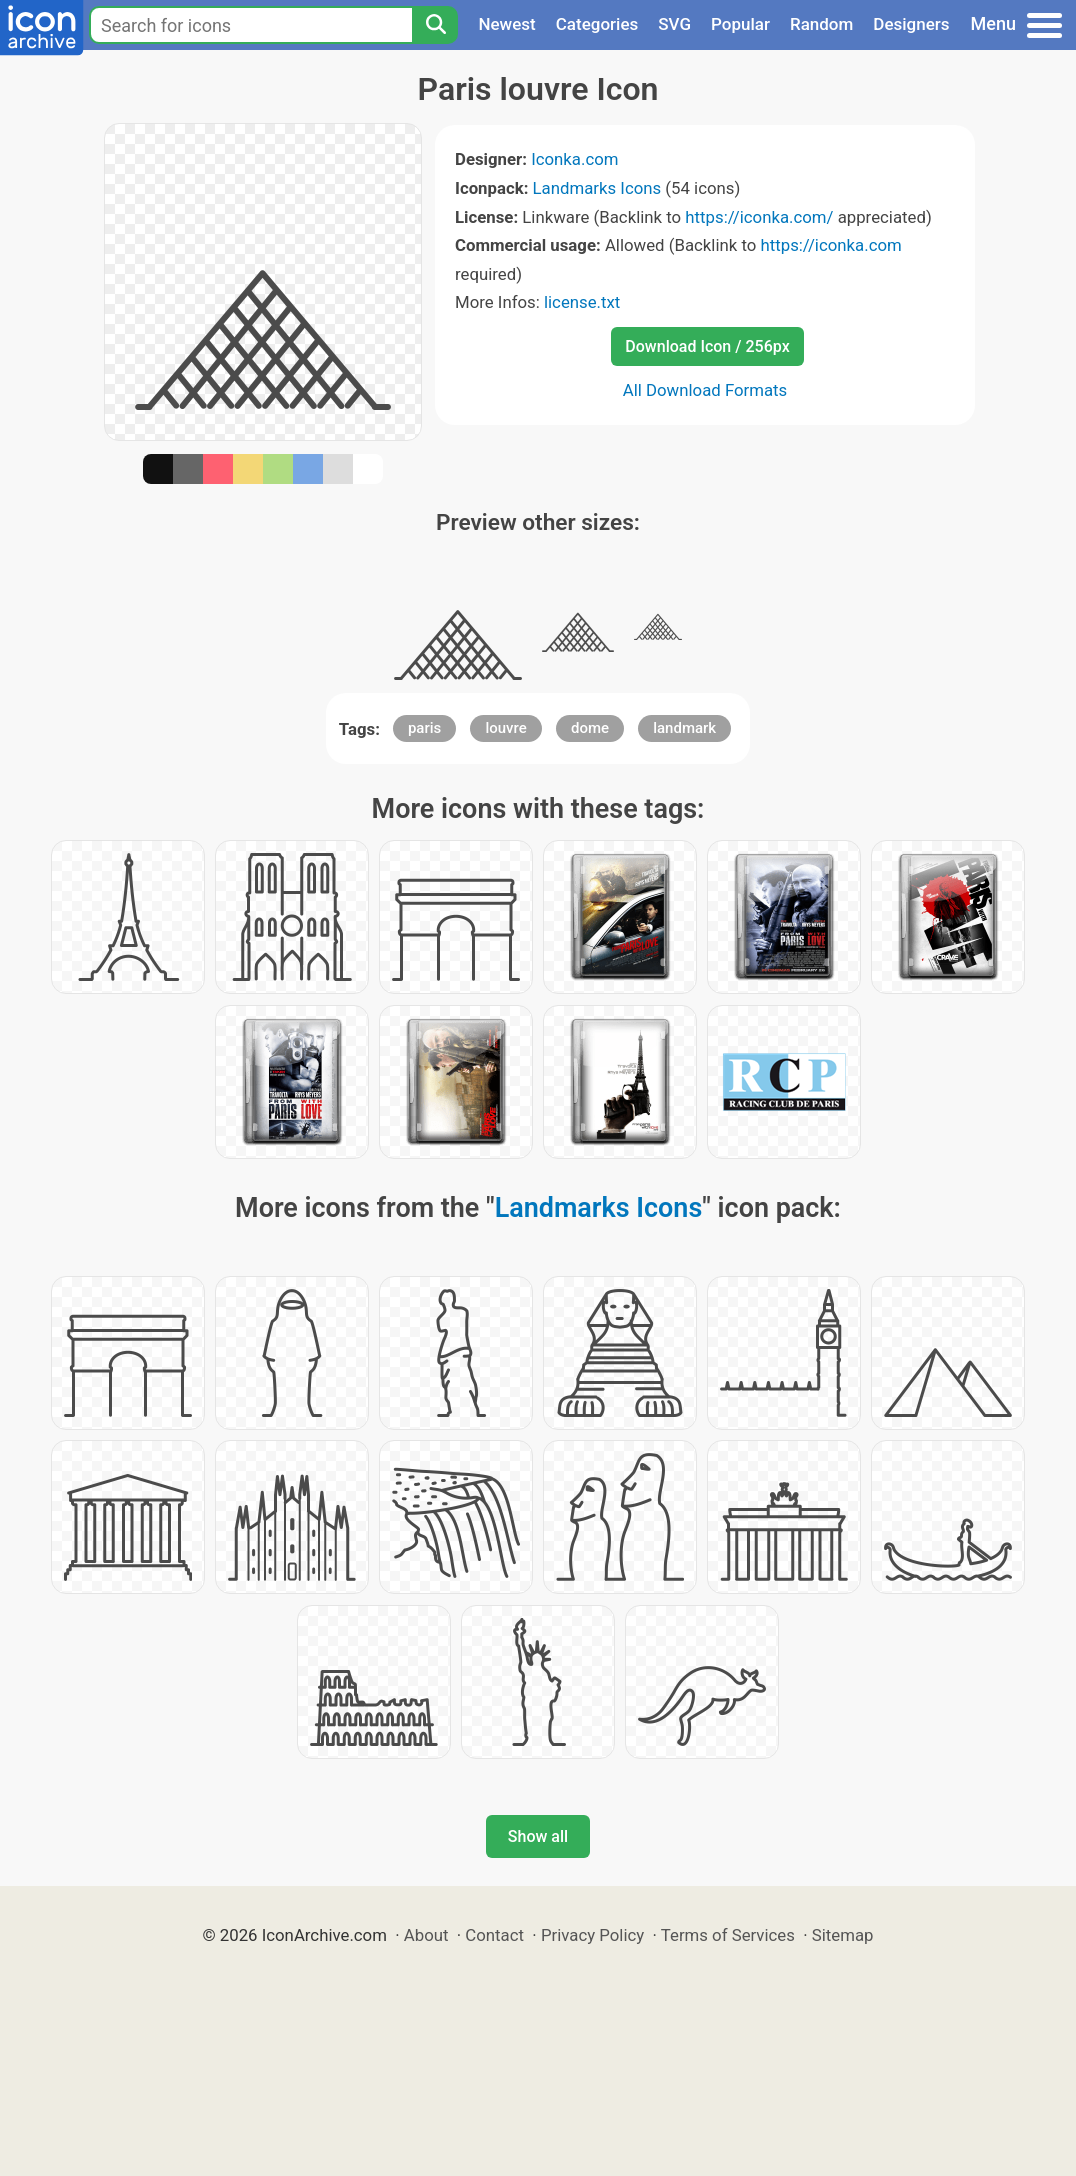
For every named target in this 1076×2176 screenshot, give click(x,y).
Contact (494, 1935)
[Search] (435, 25)
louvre (505, 728)
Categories (597, 24)
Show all (538, 1836)
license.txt (582, 302)
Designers (911, 24)
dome (590, 728)
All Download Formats (705, 390)
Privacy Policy (592, 1935)
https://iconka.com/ (759, 217)
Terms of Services (728, 1935)
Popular (740, 24)
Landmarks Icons (597, 188)
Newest (506, 24)
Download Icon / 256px (707, 346)
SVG (674, 24)
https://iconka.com (830, 245)
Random (821, 24)
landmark (684, 728)
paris (424, 728)
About (426, 1935)
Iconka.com (574, 159)
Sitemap (843, 1935)
